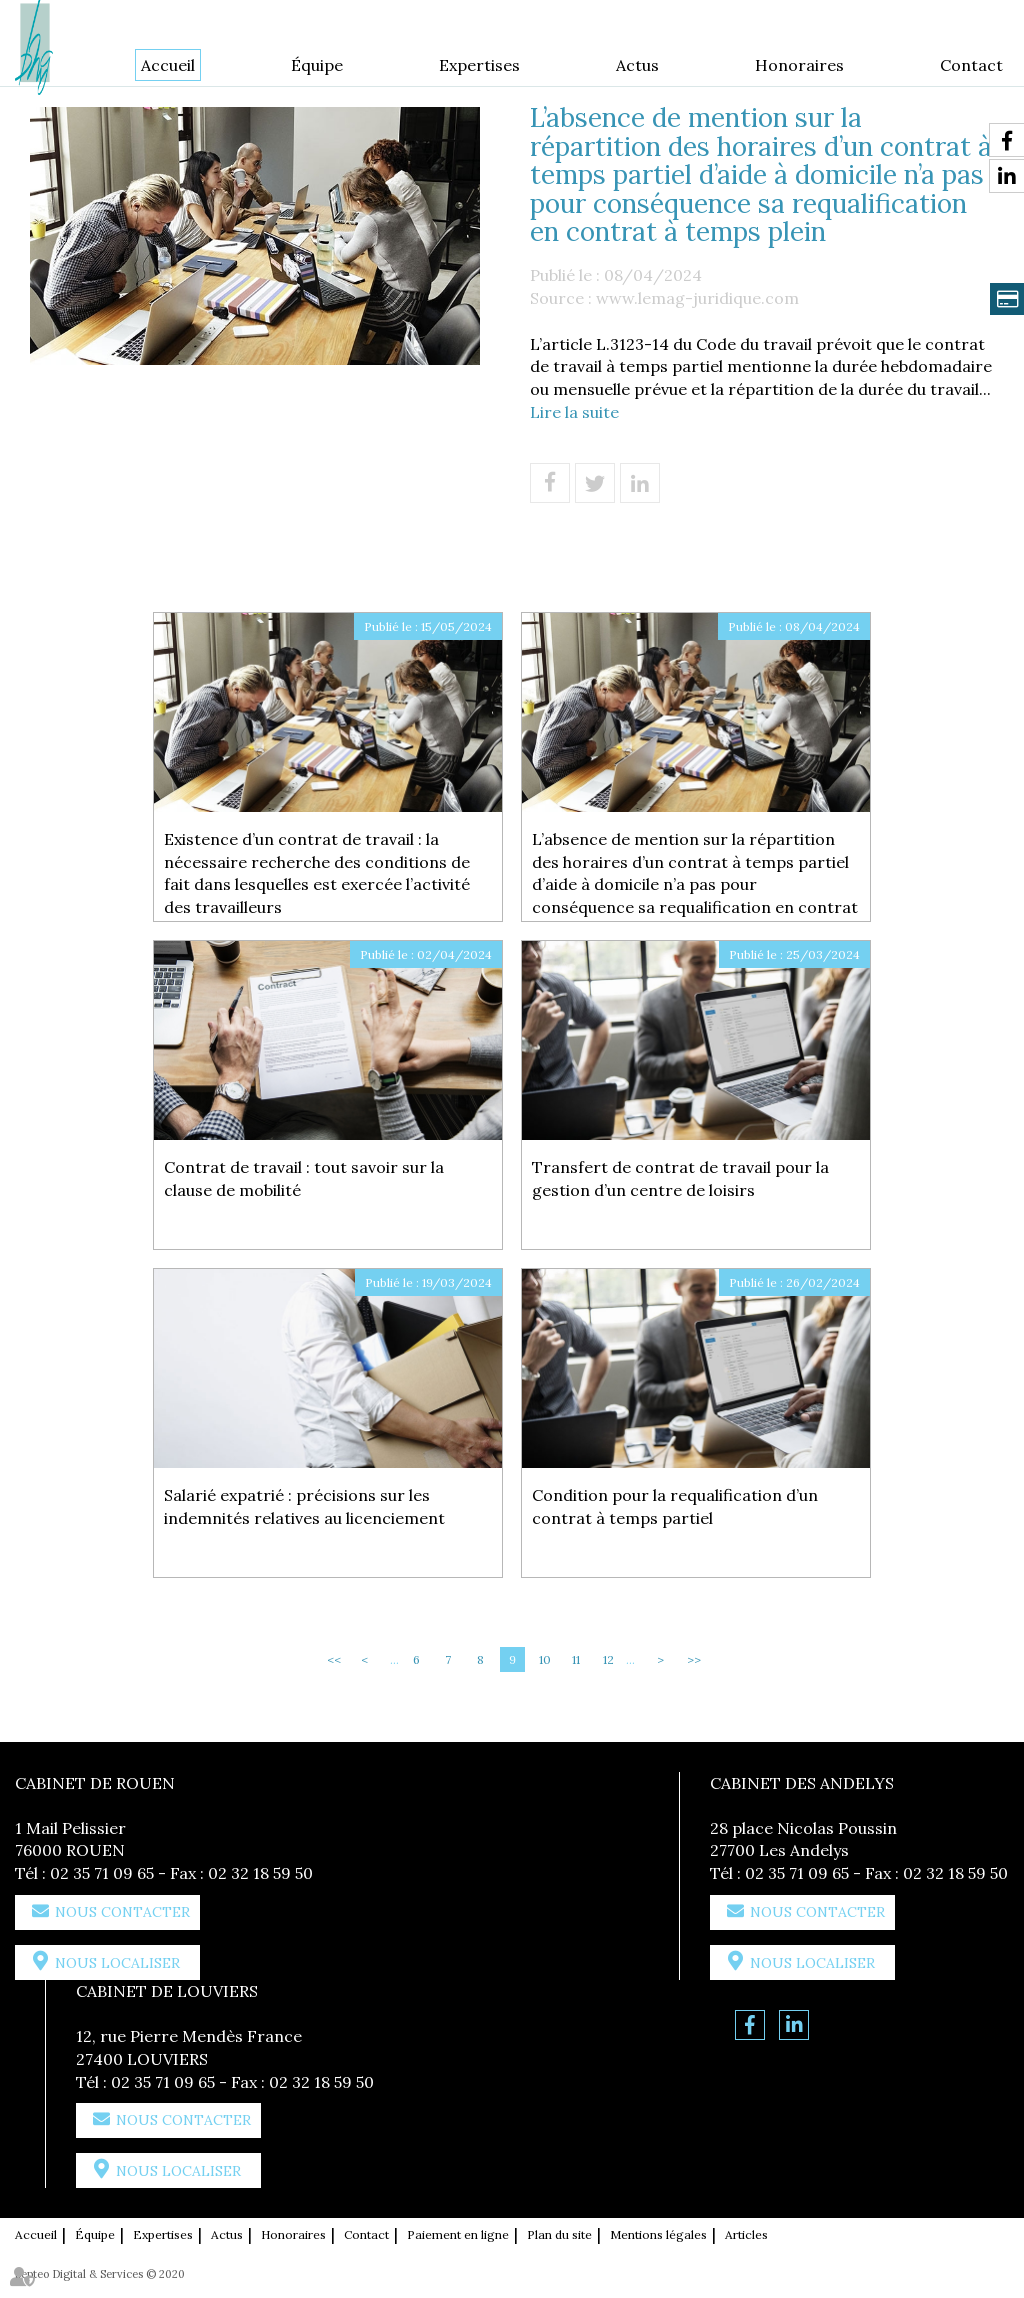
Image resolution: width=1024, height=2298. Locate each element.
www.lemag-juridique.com (697, 298)
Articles (746, 2234)
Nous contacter (122, 1912)
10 (545, 1659)
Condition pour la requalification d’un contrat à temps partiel (675, 1506)
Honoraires (799, 65)
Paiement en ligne (458, 2234)
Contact (971, 65)
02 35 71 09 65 (102, 1873)
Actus (637, 65)
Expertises (479, 65)
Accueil (168, 65)
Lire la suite (574, 412)
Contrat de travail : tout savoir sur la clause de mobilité (304, 1178)
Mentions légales (658, 2234)
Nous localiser (117, 1963)
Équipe (317, 65)
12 (608, 1659)
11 (576, 1659)
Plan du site (559, 2234)
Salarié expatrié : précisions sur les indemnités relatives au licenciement (304, 1506)
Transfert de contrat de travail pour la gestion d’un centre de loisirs (680, 1178)
